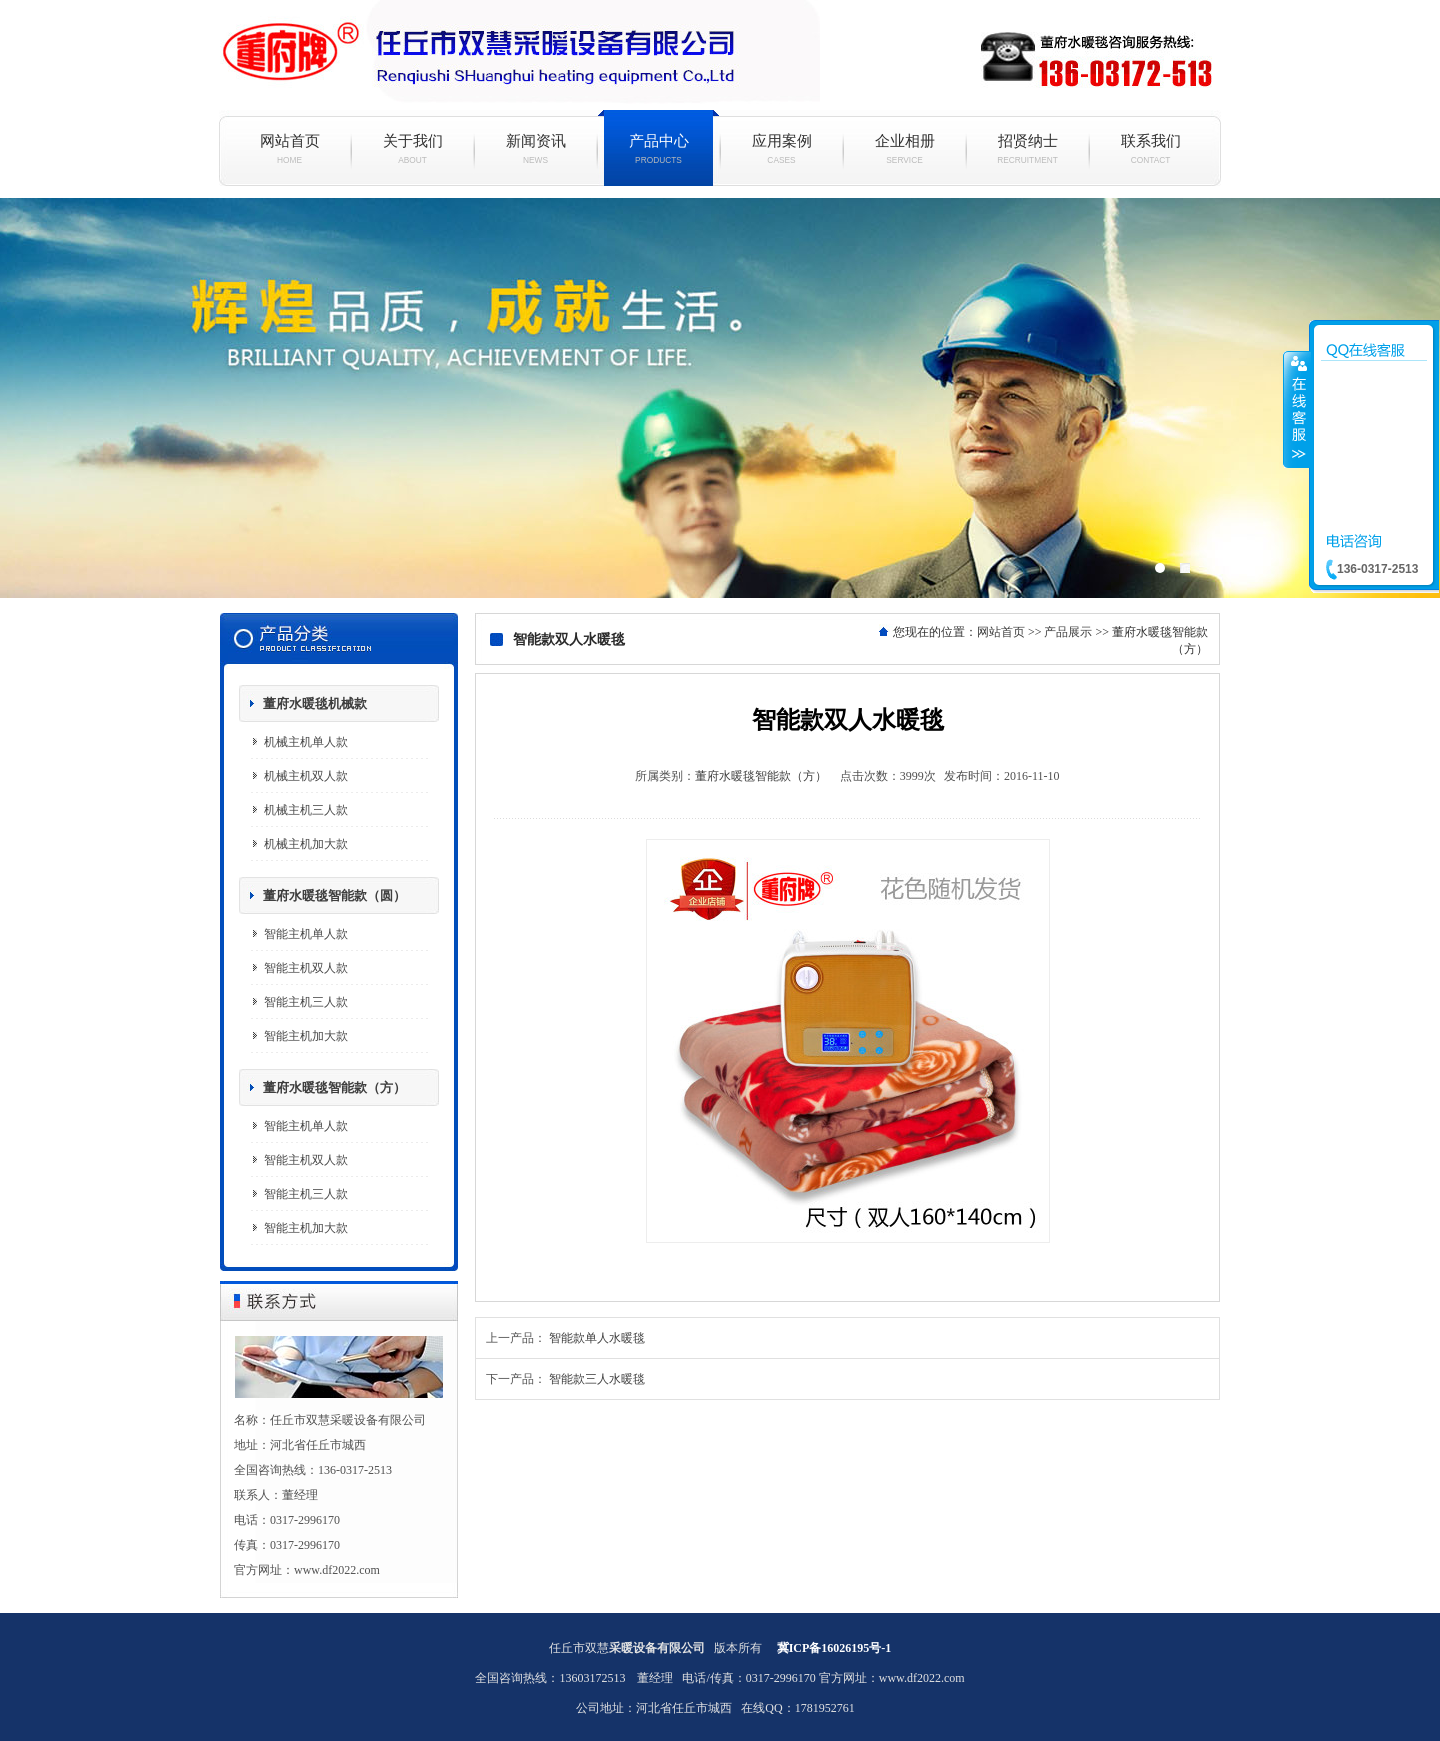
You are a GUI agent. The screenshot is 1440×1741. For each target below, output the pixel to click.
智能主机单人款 (306, 934)
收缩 (1297, 409)
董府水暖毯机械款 (315, 703)
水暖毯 (720, 398)
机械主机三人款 (306, 810)
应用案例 (781, 149)
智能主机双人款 (306, 968)
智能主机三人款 (306, 1002)
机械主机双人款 (306, 776)
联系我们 (1150, 149)
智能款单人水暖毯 (597, 1338)
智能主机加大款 (306, 1036)
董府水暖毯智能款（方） (334, 1087)
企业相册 (904, 149)
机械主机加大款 (306, 844)
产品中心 (658, 149)
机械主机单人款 (306, 742)
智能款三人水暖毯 (597, 1379)
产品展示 (1068, 632)
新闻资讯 (535, 149)
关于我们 (412, 149)
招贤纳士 (1027, 149)
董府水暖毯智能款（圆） (334, 895)
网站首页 (289, 149)
